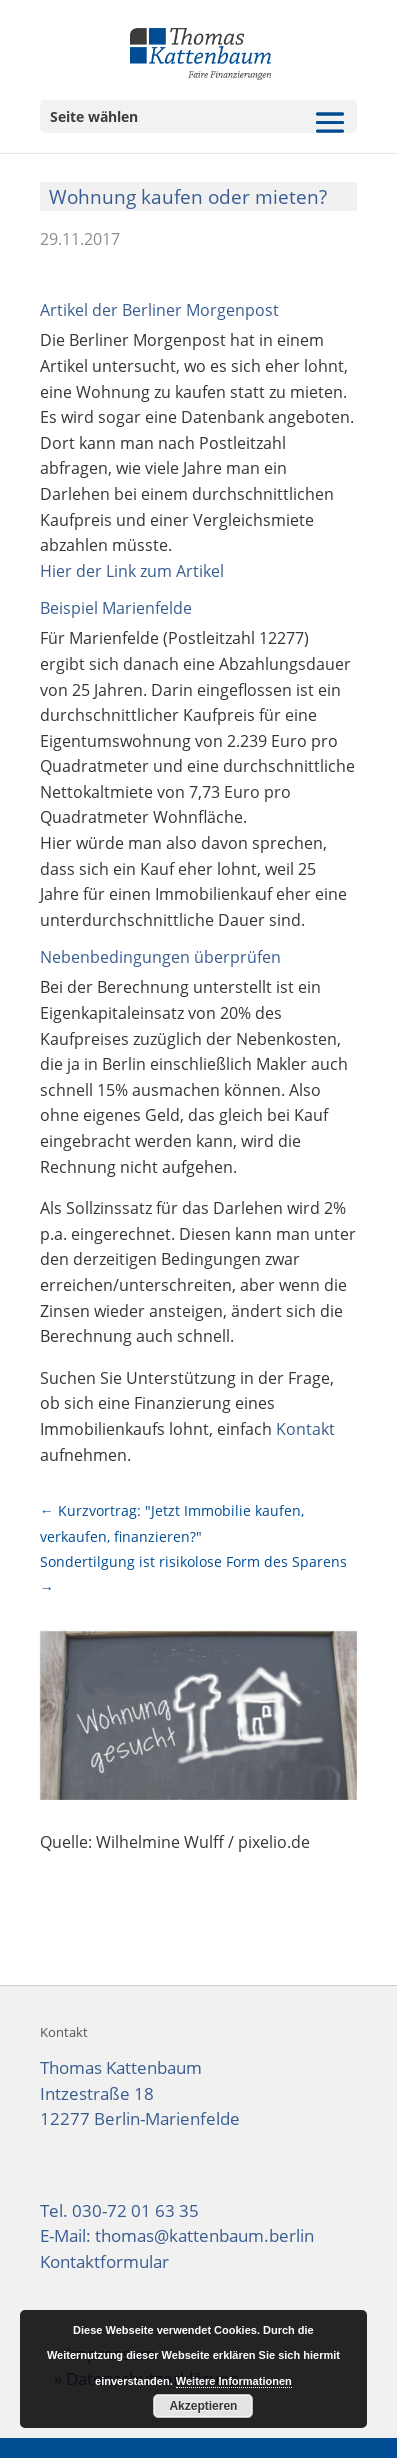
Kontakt (305, 1429)
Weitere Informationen (234, 2381)
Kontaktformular (104, 2261)
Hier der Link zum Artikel (132, 571)
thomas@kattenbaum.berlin (204, 2235)
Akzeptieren (203, 2406)
